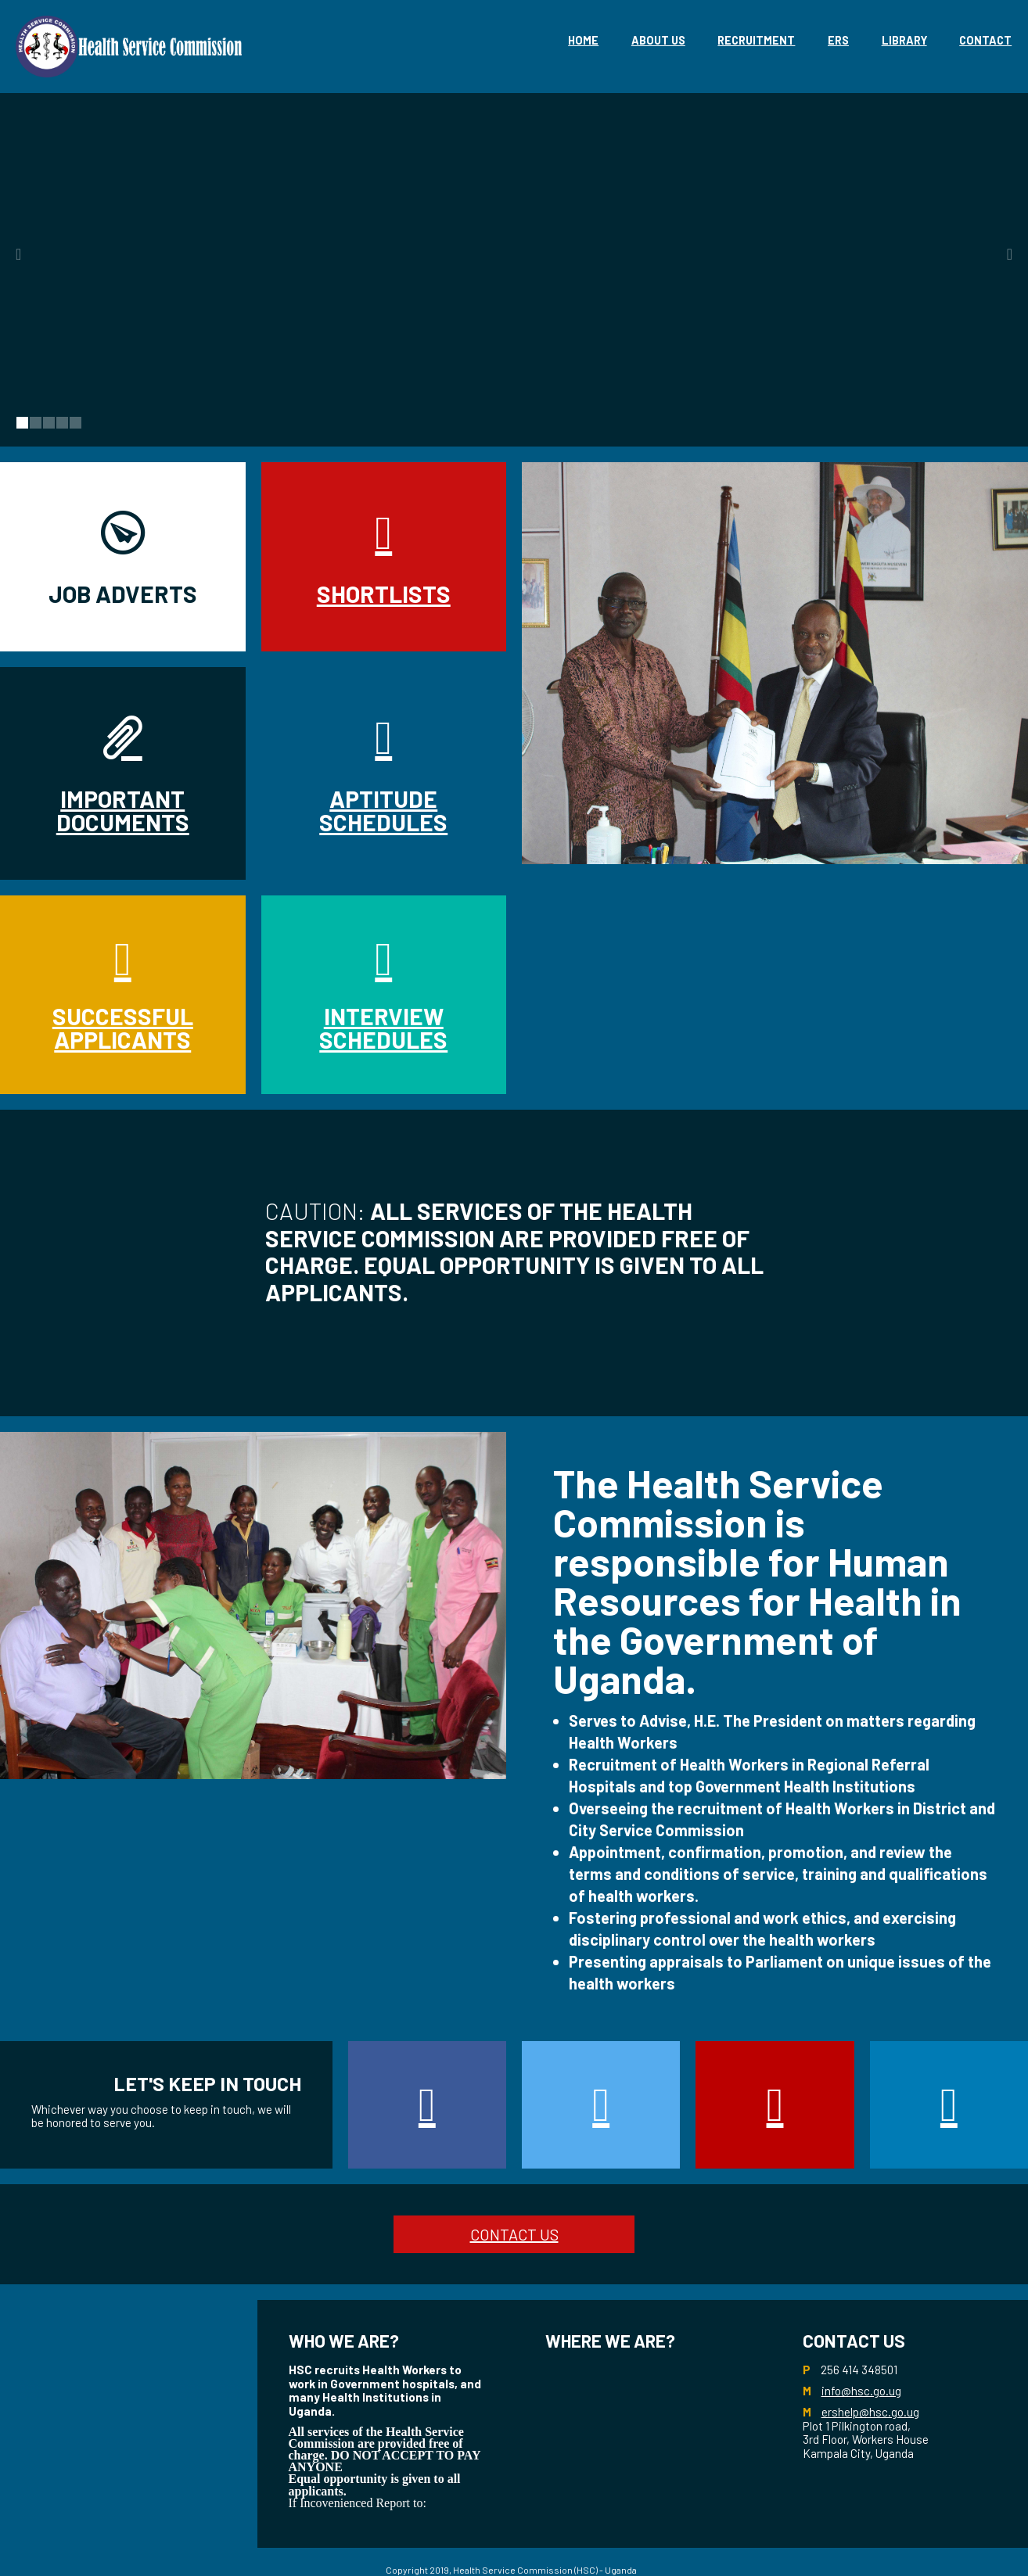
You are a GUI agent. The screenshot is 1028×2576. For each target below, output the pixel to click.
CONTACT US (514, 2234)
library (904, 40)
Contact (985, 40)
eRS (838, 40)
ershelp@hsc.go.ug (870, 2412)
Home (583, 40)
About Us (658, 40)
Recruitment (756, 40)
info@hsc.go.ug (861, 2391)
